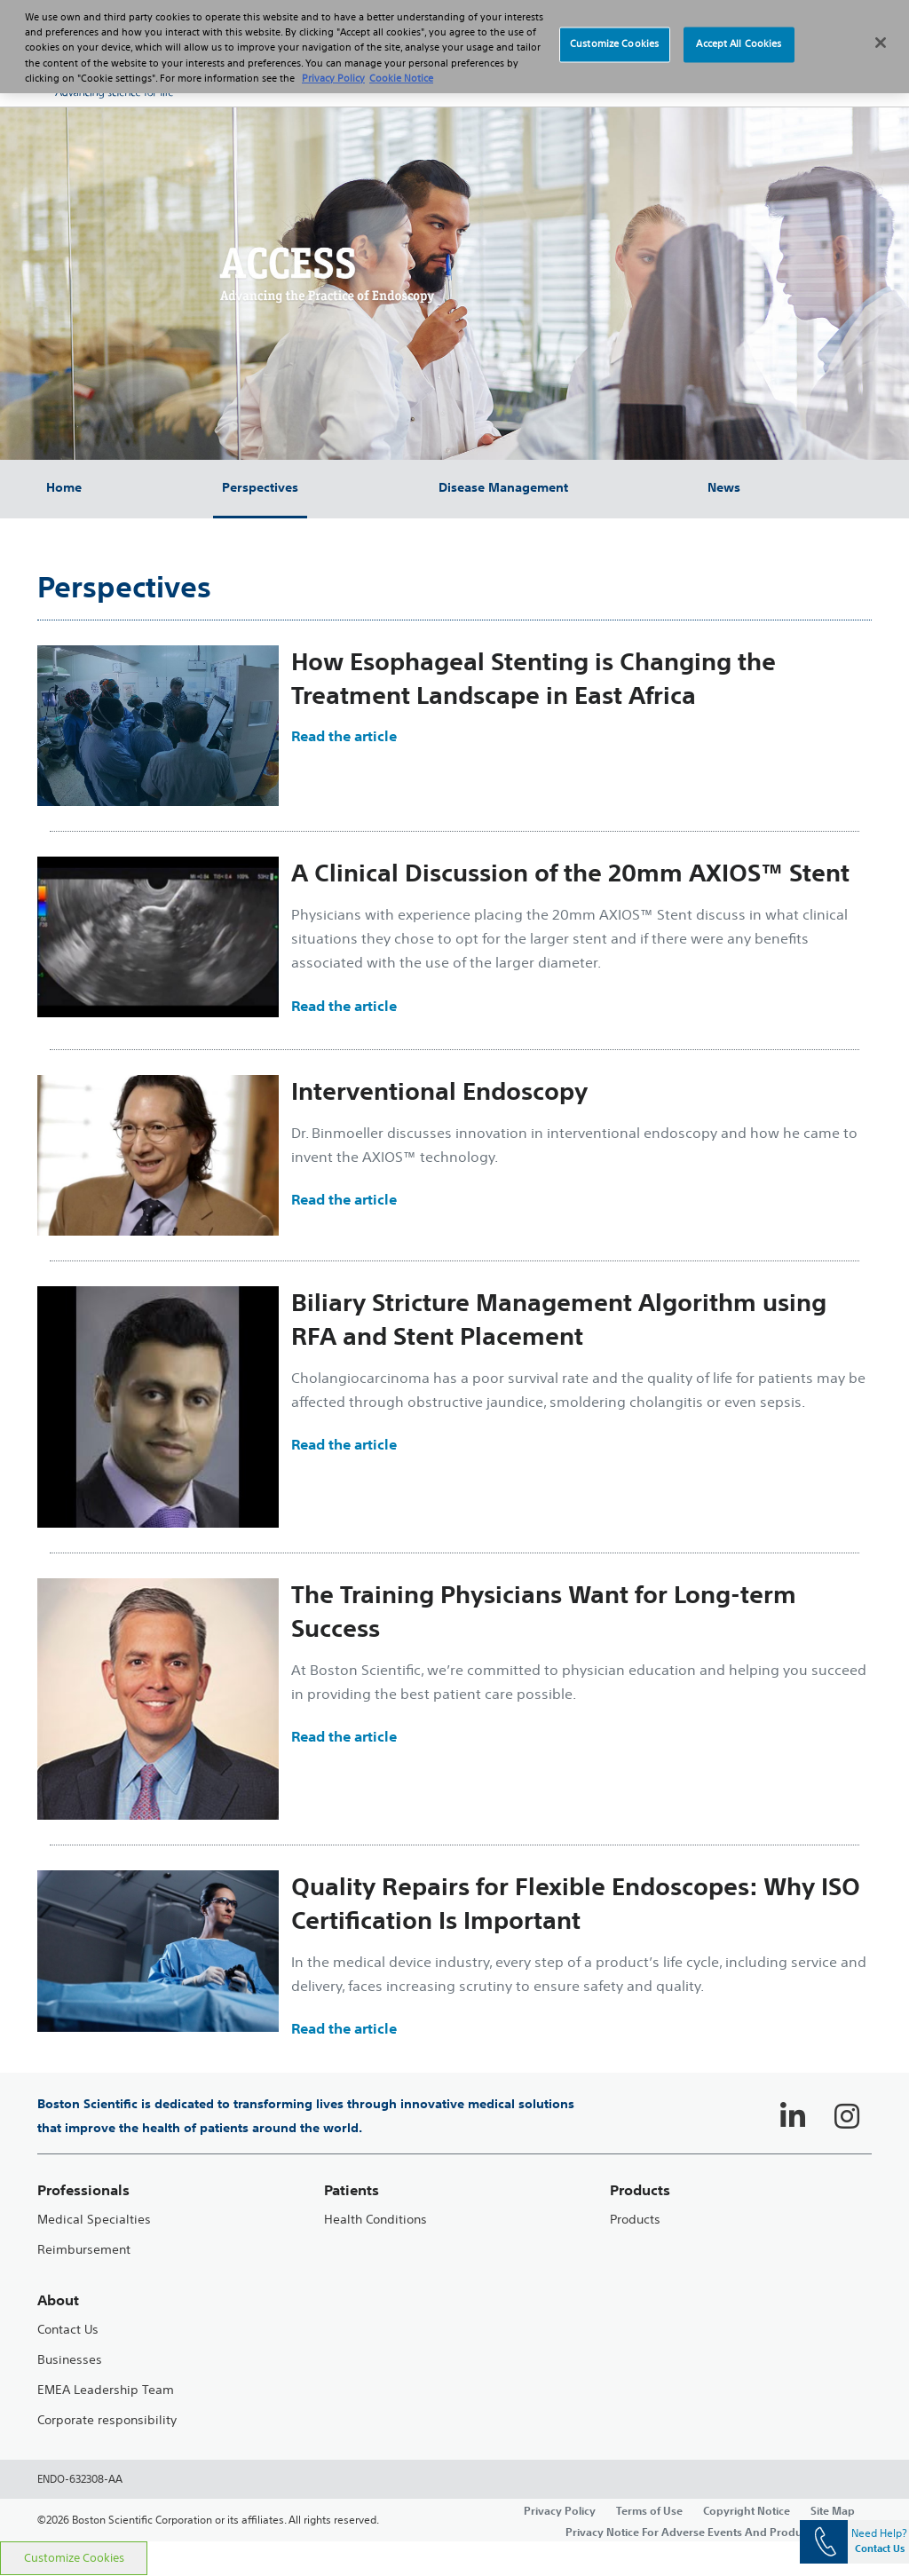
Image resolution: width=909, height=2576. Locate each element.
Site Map (832, 2510)
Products (635, 2219)
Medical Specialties (94, 2219)
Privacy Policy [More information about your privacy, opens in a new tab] (333, 68)
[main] (454, 1500)
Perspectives (260, 487)
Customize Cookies (74, 2557)
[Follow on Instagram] (847, 2116)
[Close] (880, 32)
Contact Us (68, 2329)
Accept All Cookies (738, 35)
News (723, 487)
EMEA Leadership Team (105, 2390)
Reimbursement (83, 2249)
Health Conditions (375, 2219)
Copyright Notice (746, 2510)
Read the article (344, 736)
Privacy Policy (560, 2510)
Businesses (69, 2359)
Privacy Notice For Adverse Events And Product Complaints (718, 2532)
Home (64, 487)
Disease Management (503, 487)
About (58, 2300)
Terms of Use (649, 2510)
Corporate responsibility (107, 2420)
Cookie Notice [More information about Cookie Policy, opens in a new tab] (401, 68)
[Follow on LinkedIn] (793, 2116)
